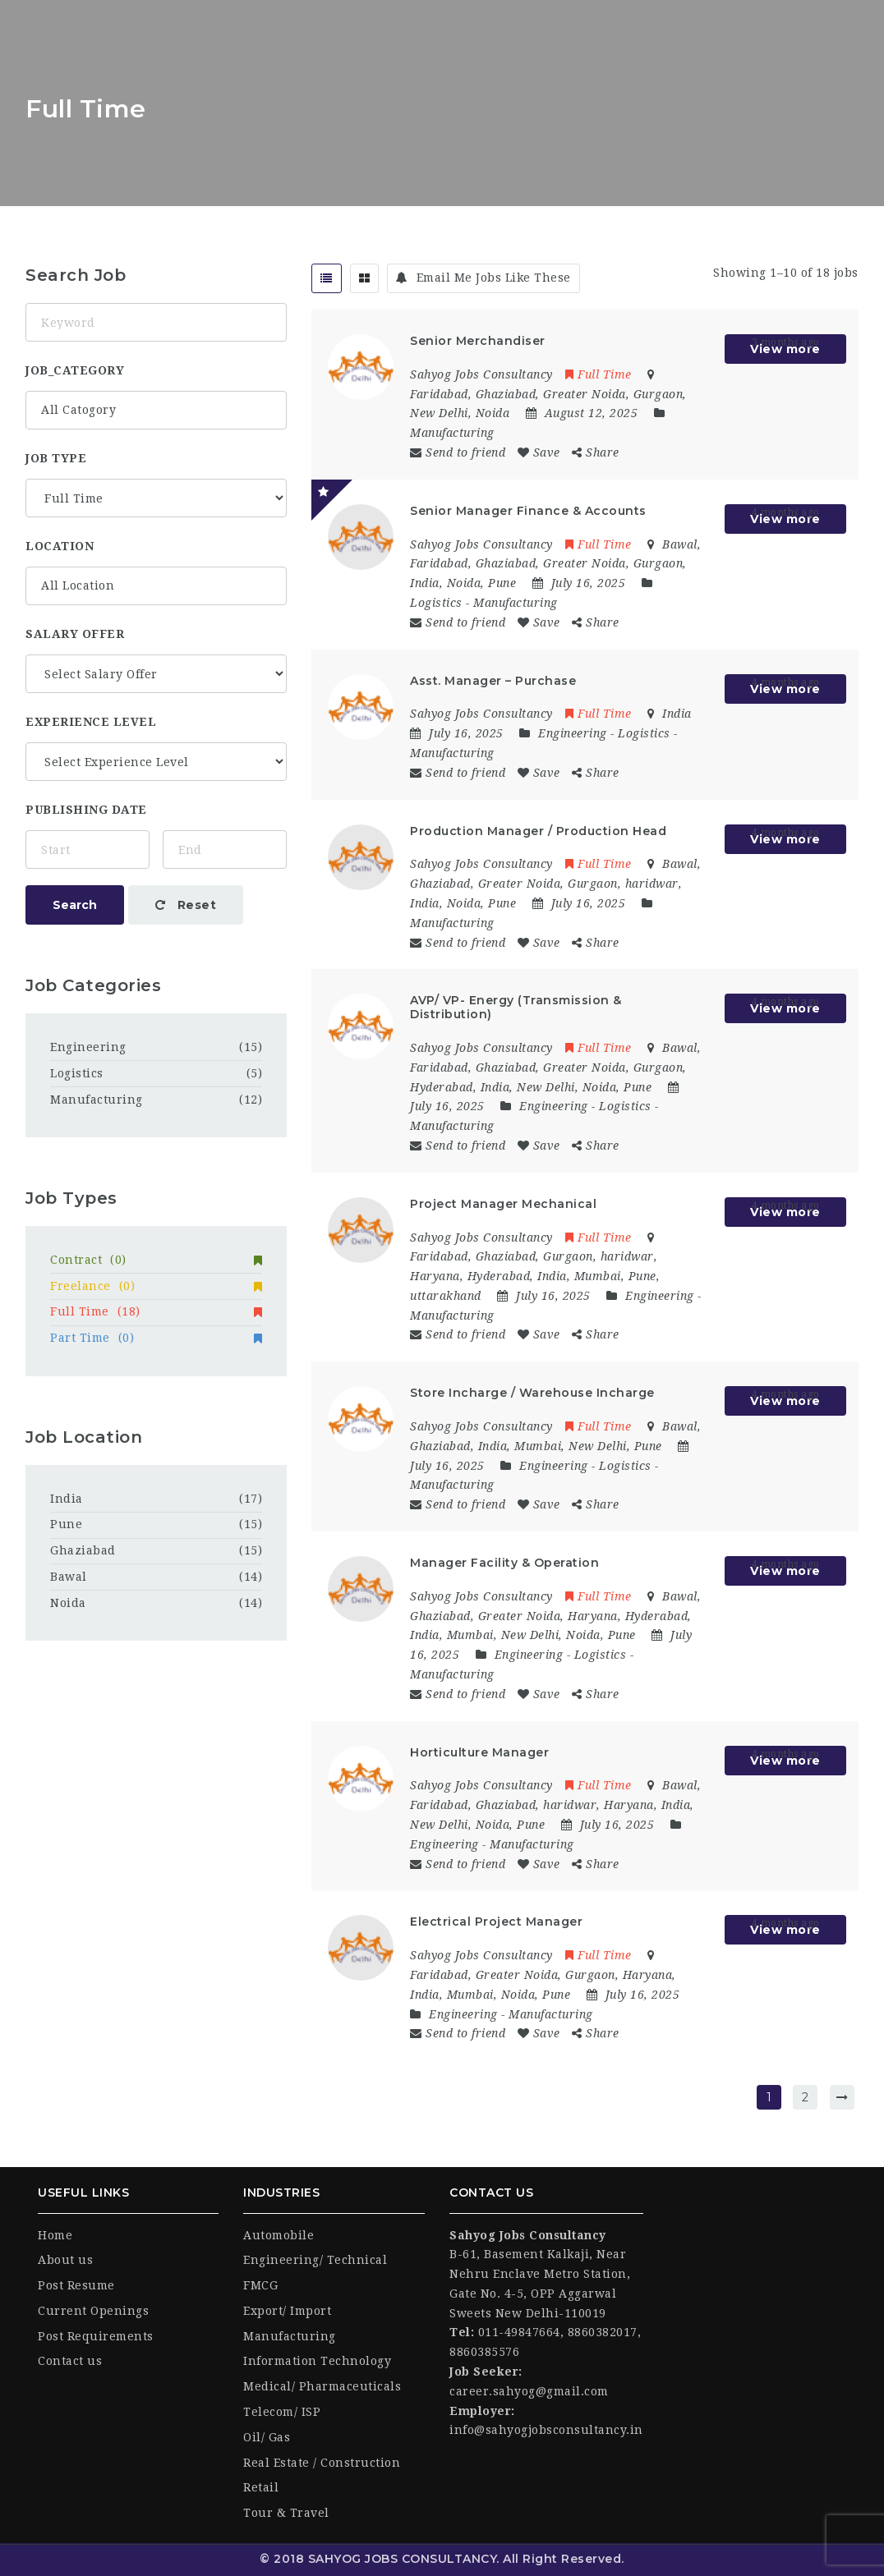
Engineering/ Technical (315, 2259)
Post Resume (76, 2285)
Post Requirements (96, 2336)
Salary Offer (74, 634)
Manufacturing (452, 432)
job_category (74, 370)
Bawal (68, 1576)
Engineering (572, 733)
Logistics (436, 602)
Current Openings (93, 2310)
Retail (261, 2487)
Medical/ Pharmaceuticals (322, 2386)
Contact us (70, 2360)
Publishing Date (86, 809)
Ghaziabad (83, 1550)
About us (65, 2259)
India (66, 1498)
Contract (156, 1259)
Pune (66, 1524)
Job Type (55, 458)
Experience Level (90, 721)
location (59, 546)
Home (55, 2235)
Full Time (598, 374)
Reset (186, 905)
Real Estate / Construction (321, 2462)
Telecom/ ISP (281, 2411)
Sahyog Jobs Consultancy (481, 374)
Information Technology (317, 2360)
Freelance (156, 1286)
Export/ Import (287, 2310)
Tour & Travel (286, 2512)
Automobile (278, 2235)
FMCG (260, 2285)
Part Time (156, 1337)
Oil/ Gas (266, 2437)
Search (75, 905)
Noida (68, 1602)
